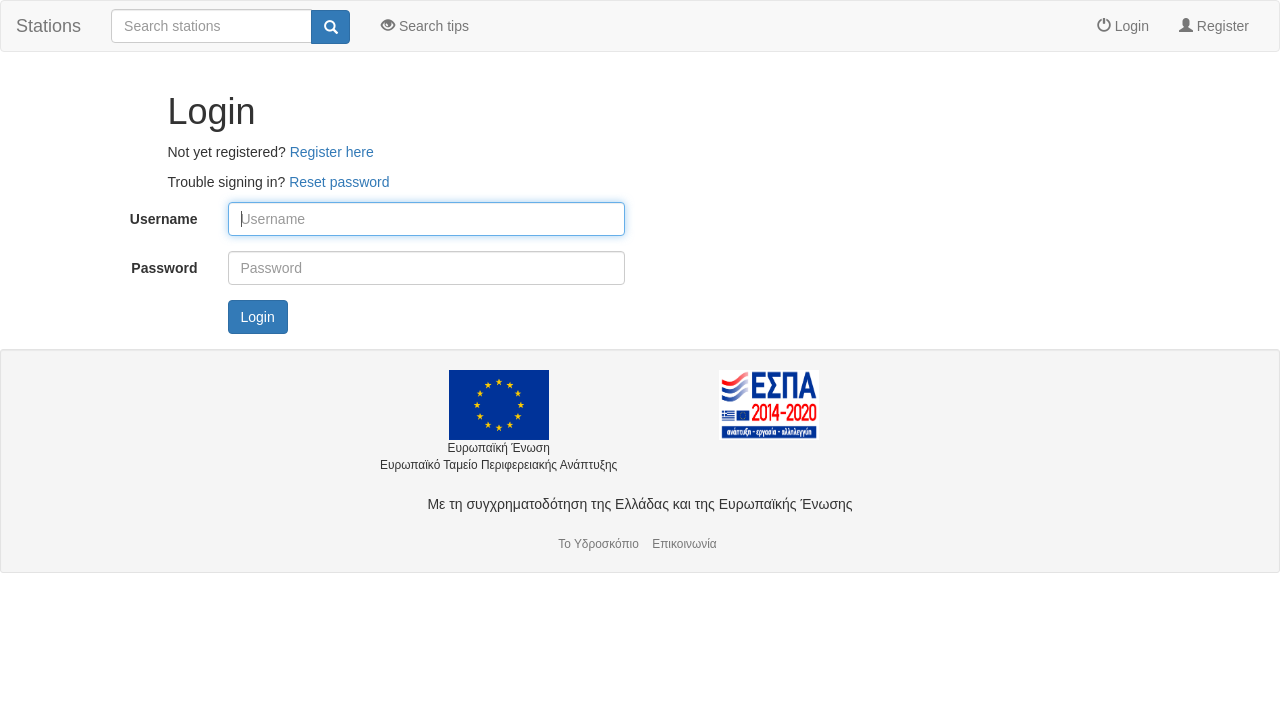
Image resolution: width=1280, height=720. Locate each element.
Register (1214, 26)
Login (1123, 26)
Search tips (425, 26)
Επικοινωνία (684, 544)
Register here (332, 152)
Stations (48, 26)
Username (164, 219)
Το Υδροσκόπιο (598, 544)
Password (164, 268)
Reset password (339, 182)
